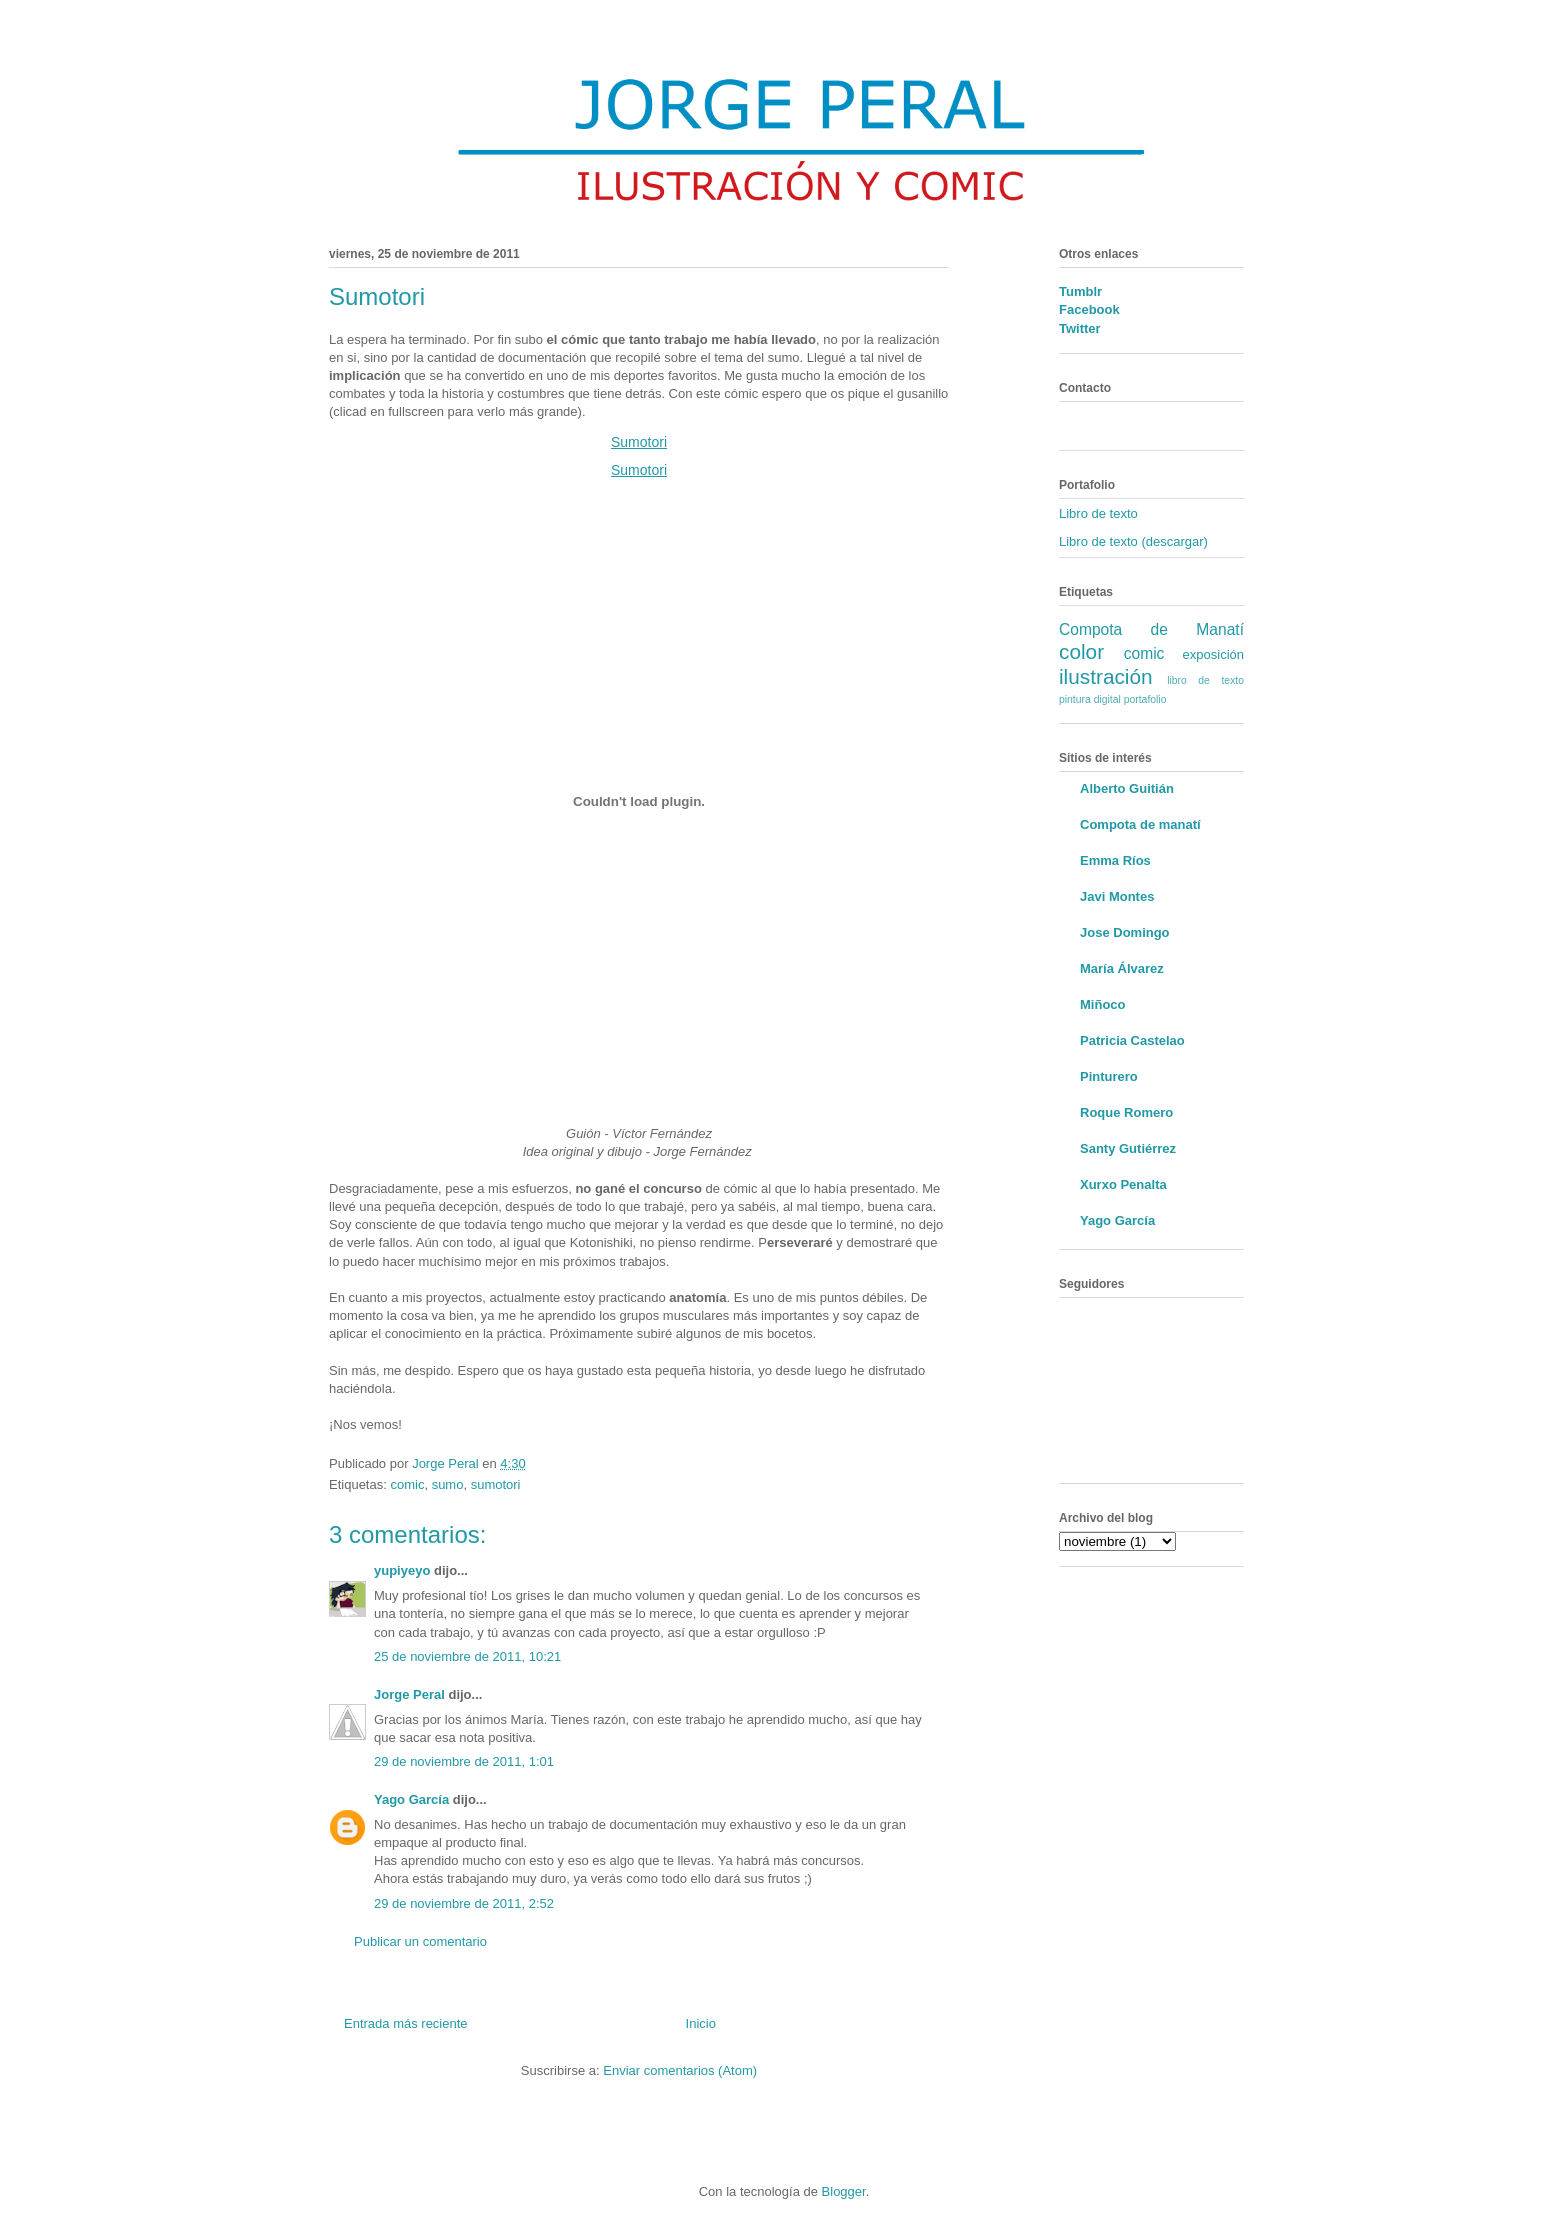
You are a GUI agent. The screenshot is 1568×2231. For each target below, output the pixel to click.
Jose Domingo (1125, 932)
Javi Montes (1117, 896)
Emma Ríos (1115, 860)
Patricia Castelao (1132, 1040)
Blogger (844, 2191)
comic (407, 1484)
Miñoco (1103, 1004)
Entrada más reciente (406, 2023)
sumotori (496, 1484)
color (1081, 651)
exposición (1213, 654)
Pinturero (1109, 1076)
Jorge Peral (409, 1694)
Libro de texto (1098, 513)
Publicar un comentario (420, 1941)
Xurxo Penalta (1123, 1184)
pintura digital (1090, 699)
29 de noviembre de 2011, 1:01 (464, 1761)
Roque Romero (1126, 1112)
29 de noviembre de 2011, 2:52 (464, 1903)
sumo (448, 1484)
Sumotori (639, 442)
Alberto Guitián (1127, 788)
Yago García (411, 1799)
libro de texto (1205, 680)
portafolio (1145, 699)
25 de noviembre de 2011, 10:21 (467, 1656)
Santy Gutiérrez (1128, 1148)
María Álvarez (1122, 968)
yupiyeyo (402, 1570)
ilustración (1106, 676)
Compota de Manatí (1151, 629)
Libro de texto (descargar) (1133, 541)
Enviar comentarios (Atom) (680, 2070)
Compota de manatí (1140, 824)
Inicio (701, 2023)
